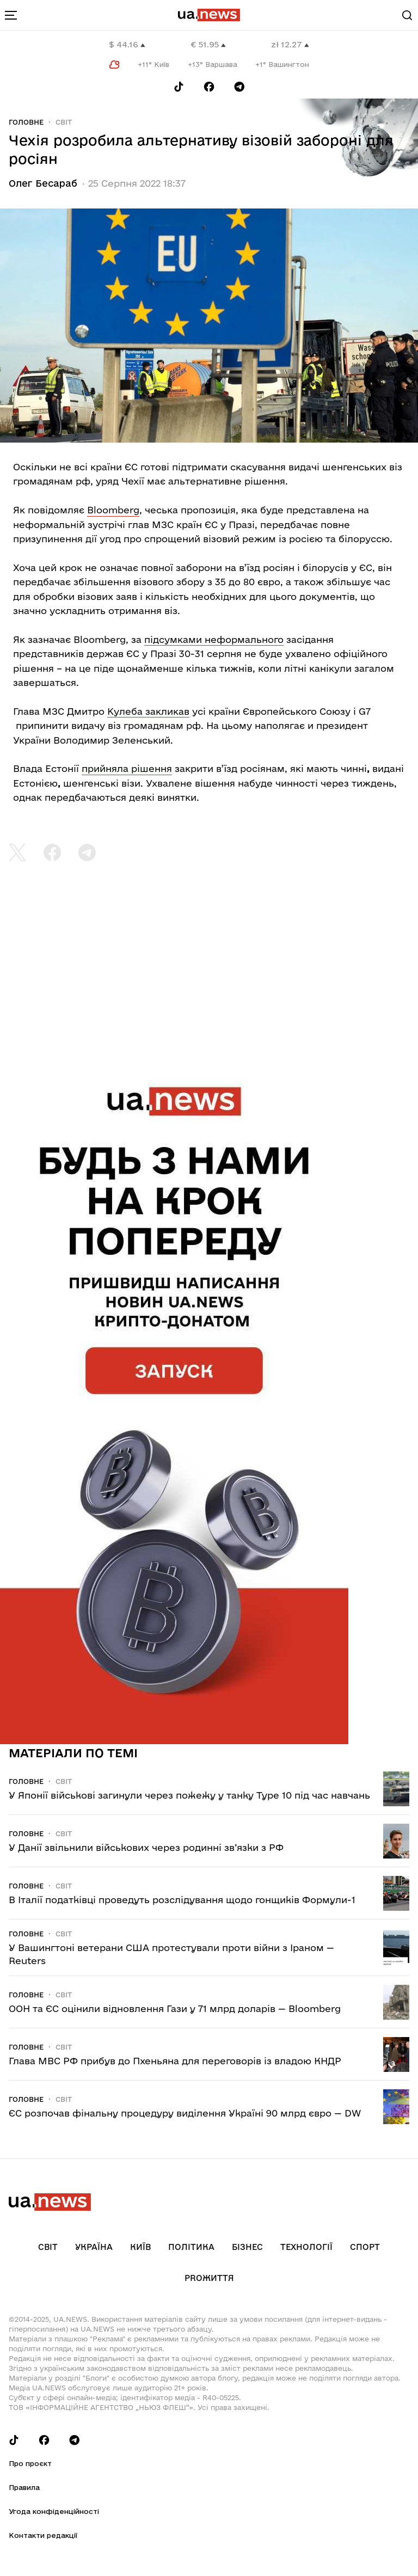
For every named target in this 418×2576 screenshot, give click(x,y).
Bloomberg (113, 510)
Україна (94, 2247)
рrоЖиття (209, 2278)
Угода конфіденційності (54, 2511)
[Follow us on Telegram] (239, 87)
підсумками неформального (214, 639)
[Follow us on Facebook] (209, 87)
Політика (191, 2247)
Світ (64, 122)
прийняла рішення (127, 768)
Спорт (365, 2247)
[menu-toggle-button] (10, 15)
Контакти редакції (43, 2535)
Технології (306, 2247)
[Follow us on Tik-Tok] (179, 87)
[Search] (407, 15)
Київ (140, 2247)
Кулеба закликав (148, 711)
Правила (24, 2487)
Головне (26, 122)
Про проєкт (30, 2463)
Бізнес (247, 2247)
